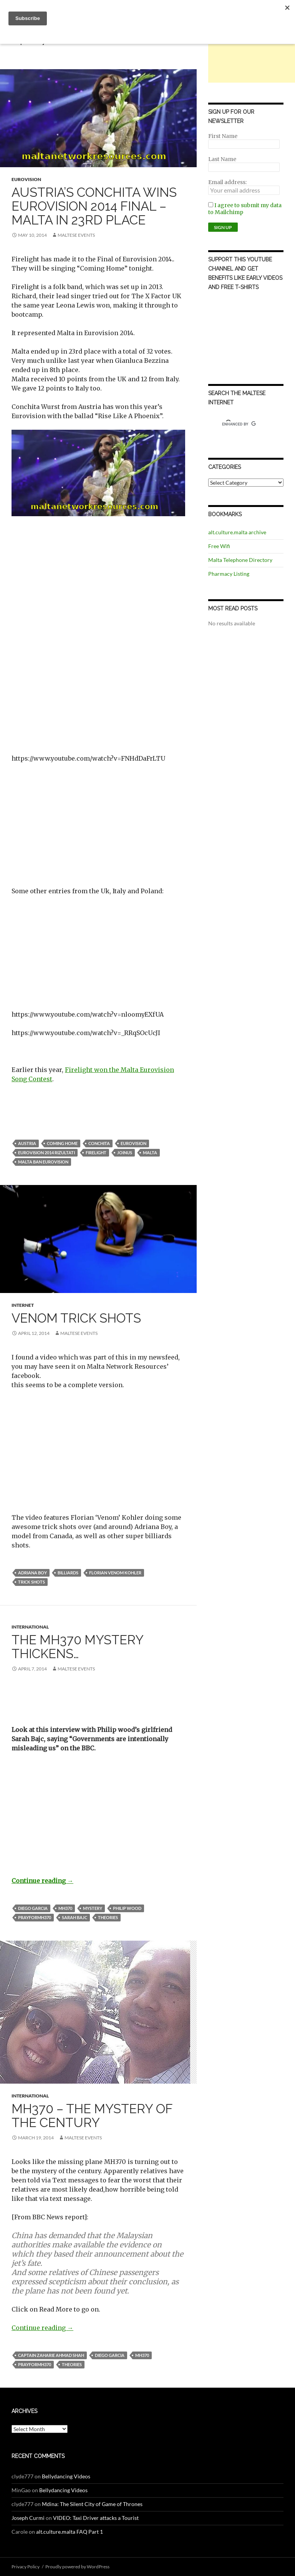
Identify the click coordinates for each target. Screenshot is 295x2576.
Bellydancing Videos (66, 2476)
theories (108, 1917)
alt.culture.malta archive (237, 532)
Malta (150, 1152)
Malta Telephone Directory (240, 560)
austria (27, 1143)
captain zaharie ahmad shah (51, 2355)
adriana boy (32, 1572)
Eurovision (26, 179)
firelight (96, 1152)
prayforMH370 (34, 1917)
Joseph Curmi (28, 2518)
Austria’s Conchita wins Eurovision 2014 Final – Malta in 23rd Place (94, 206)
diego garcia (33, 1908)
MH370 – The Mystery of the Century (92, 2115)
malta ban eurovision (43, 1161)
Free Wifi (219, 546)
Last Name (222, 159)
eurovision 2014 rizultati (46, 1152)
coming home (62, 1143)
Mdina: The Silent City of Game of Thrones (92, 2504)
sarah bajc (74, 1917)
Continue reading (42, 1881)
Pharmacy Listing (228, 573)
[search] (239, 424)
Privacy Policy (26, 2566)
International (30, 1627)
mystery (92, 1908)
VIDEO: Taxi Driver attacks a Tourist (96, 2518)
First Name (222, 136)
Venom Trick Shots (76, 1318)
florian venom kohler (115, 1572)
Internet (23, 1305)
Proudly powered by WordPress (77, 2566)
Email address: (227, 182)
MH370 (65, 1908)
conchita (99, 1143)
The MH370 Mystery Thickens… (77, 1646)
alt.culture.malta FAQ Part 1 (69, 2531)
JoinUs (124, 1152)
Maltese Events (76, 235)
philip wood (127, 1908)
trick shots (31, 1581)
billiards (68, 1572)
